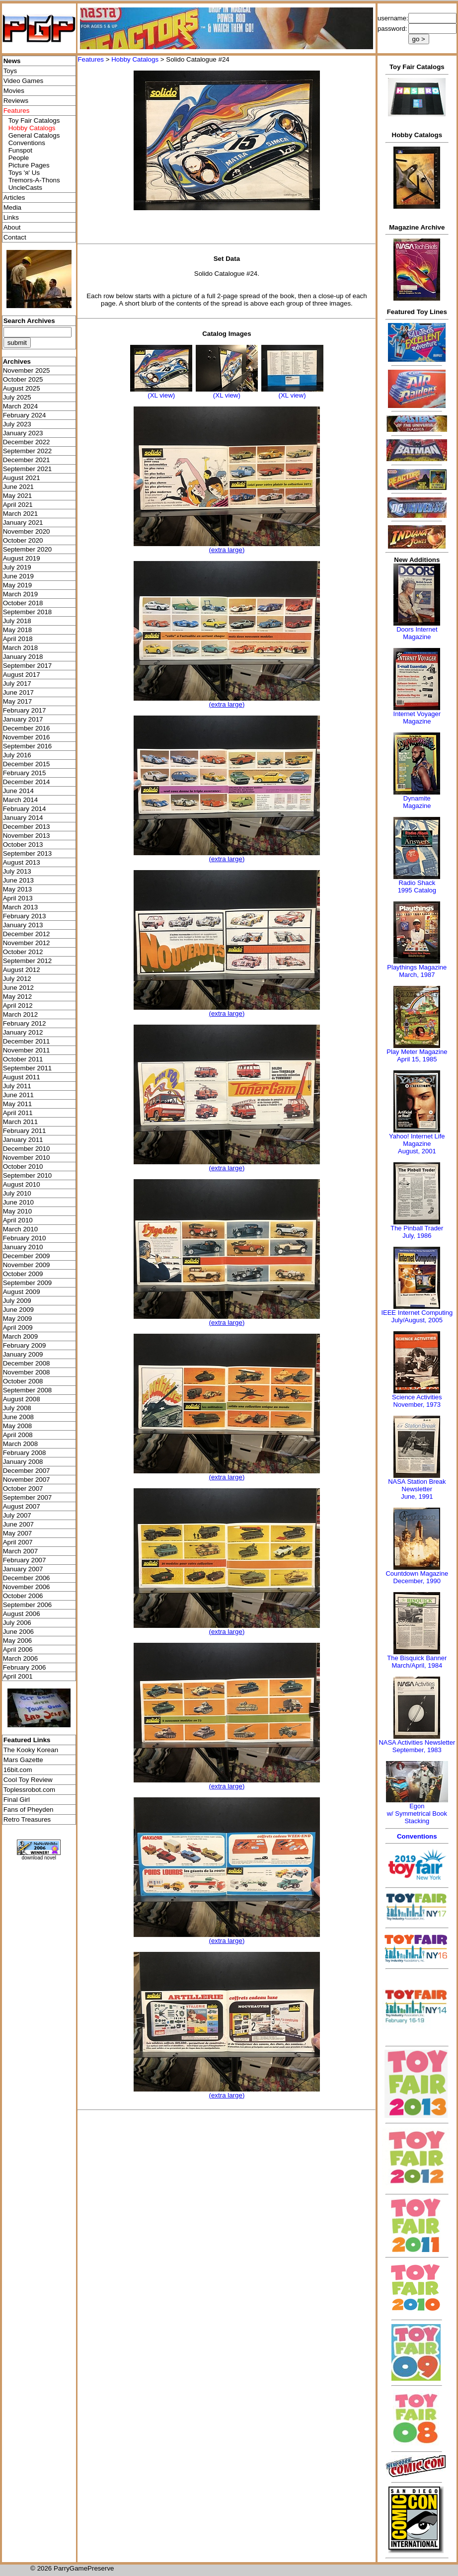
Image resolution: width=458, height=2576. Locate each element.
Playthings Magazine (417, 967)
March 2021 (20, 513)
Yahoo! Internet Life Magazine (417, 1139)
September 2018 (27, 612)
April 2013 (18, 898)
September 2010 (27, 1175)
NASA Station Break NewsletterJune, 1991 (417, 1489)
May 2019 (17, 585)
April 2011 (18, 1113)
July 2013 (17, 871)
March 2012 (20, 1014)
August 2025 (21, 388)
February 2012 (24, 1023)
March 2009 (20, 1336)
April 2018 (18, 639)
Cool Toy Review (28, 1779)
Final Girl (16, 1799)
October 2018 (23, 603)
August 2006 (21, 1613)
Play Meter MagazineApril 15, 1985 (416, 1055)
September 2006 (27, 1605)
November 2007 (26, 1479)
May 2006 (17, 1640)
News (12, 61)
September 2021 (27, 469)
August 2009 (21, 1291)
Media (12, 207)
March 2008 (20, 1444)
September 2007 (27, 1497)
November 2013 (26, 835)
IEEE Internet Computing (417, 1312)
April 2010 (18, 1220)
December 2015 (26, 764)
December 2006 (26, 1578)
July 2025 (17, 397)
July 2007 (17, 1515)
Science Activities (417, 1397)
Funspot (20, 150)
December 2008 (26, 1363)
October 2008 (23, 1381)
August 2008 (21, 1399)
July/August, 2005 (417, 1320)
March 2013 (20, 907)
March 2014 (20, 800)
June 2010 (18, 1202)
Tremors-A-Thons (34, 180)
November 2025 (26, 370)
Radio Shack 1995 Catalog (417, 886)
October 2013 (23, 844)
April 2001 (18, 1676)
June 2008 (18, 1417)
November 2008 (26, 1372)
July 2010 (17, 1193)
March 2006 (20, 1658)
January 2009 (23, 1354)
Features (90, 59)
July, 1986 (416, 1235)
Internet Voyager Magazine (417, 717)
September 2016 (27, 746)
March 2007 (20, 1551)
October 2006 (23, 1596)
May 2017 (17, 701)
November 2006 (26, 1587)
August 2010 (21, 1184)
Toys (10, 71)
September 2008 (27, 1390)
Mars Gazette (23, 1760)
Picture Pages (29, 165)
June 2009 (18, 1309)
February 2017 (24, 710)
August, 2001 (417, 1151)
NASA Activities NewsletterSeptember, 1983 (417, 1746)
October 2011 (23, 1059)
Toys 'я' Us (24, 172)
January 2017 (23, 719)
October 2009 (23, 1274)
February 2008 (24, 1452)
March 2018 (20, 647)
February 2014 (24, 808)
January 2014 (23, 817)
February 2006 (24, 1667)
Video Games (23, 80)
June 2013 (18, 880)
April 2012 (18, 1005)
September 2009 (27, 1283)
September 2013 (27, 853)
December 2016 (26, 728)
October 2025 (23, 379)
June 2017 (18, 692)
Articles (14, 197)
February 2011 (24, 1130)
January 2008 (23, 1461)
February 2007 (24, 1560)
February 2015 (24, 773)
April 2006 (18, 1649)
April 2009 (18, 1327)
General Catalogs (34, 135)
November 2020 (26, 531)
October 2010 (23, 1166)
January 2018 (23, 656)
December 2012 (26, 934)
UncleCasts (25, 187)
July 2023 (17, 424)
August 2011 (21, 1077)
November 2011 (26, 1050)
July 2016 (17, 755)
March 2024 (20, 406)
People (18, 157)
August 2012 (21, 969)
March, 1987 (417, 974)
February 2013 (24, 916)
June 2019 (18, 576)
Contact (14, 237)
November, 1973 (417, 1404)
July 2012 (17, 978)
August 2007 (21, 1506)
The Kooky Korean (30, 1750)
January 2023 (23, 433)
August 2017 (21, 674)
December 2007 (26, 1470)
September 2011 (27, 1068)
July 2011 (17, 1086)
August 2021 (21, 478)
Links (11, 217)
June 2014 (18, 791)
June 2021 (18, 486)
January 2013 (23, 925)
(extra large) (226, 550)
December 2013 (26, 826)
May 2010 (17, 1211)
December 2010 (26, 1148)
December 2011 (26, 1041)
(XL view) (161, 395)
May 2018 (17, 630)
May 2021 (17, 495)
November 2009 (26, 1265)
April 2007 (18, 1542)
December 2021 (26, 460)
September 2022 (27, 451)
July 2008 (17, 1408)
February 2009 (24, 1345)
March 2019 (20, 594)
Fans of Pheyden (28, 1809)
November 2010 (26, 1157)
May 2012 (17, 996)
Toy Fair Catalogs (34, 120)
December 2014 (26, 782)
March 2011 (20, 1122)
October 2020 (23, 540)
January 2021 (23, 522)
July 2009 (17, 1300)
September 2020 (27, 549)
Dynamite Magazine (417, 802)
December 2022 (26, 442)
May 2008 (17, 1426)
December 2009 (26, 1256)
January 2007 (23, 1569)
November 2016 (26, 737)
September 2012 (27, 961)
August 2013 (21, 862)
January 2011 (23, 1139)
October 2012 (23, 952)
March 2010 (20, 1229)
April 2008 (18, 1435)
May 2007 (17, 1533)
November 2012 (26, 943)
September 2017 (27, 665)
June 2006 (18, 1631)
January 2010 (23, 1247)
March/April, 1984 (416, 1665)
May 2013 (17, 889)
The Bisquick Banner (417, 1658)
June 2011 (18, 1095)
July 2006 (17, 1622)
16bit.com (17, 1769)
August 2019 (21, 558)
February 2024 (24, 415)
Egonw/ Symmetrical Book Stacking (417, 1813)
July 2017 (17, 683)
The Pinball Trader (416, 1228)
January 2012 (23, 1032)
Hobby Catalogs (134, 59)
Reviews (15, 100)
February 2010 (24, 1238)
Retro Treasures (27, 1819)
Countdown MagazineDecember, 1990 (416, 1577)
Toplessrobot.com (29, 1789)
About (12, 227)
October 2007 (23, 1488)
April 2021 (18, 504)
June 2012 (18, 987)
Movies (13, 90)
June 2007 (18, 1524)
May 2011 (17, 1104)
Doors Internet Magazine (416, 633)
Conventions (26, 143)
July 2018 (17, 621)
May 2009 (17, 1318)
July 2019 (17, 567)
